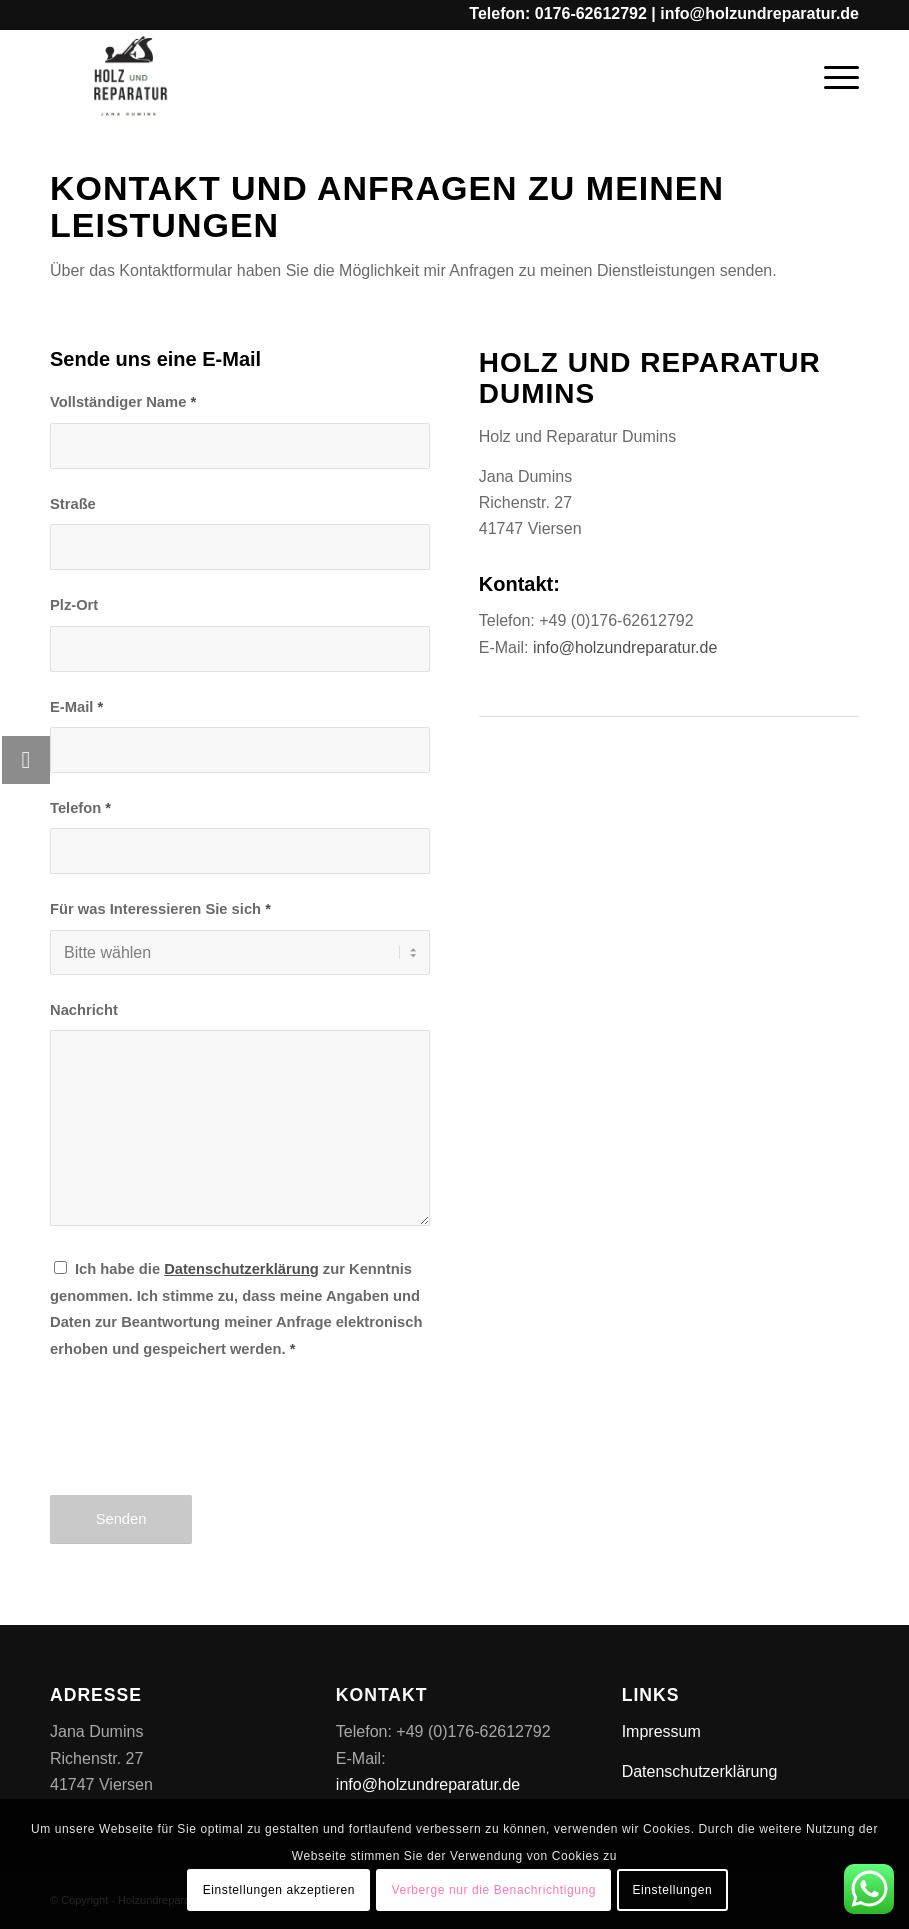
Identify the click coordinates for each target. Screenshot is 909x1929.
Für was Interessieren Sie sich (160, 909)
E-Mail (76, 707)
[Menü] (831, 75)
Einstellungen (672, 1890)
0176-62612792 (591, 13)
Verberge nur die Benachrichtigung (493, 1890)
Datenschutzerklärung (700, 1771)
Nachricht (84, 1010)
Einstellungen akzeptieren (279, 1890)
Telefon (80, 808)
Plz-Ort (74, 605)
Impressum (661, 1731)
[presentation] (202, 1445)
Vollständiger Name (123, 402)
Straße (73, 504)
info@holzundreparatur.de (759, 13)
